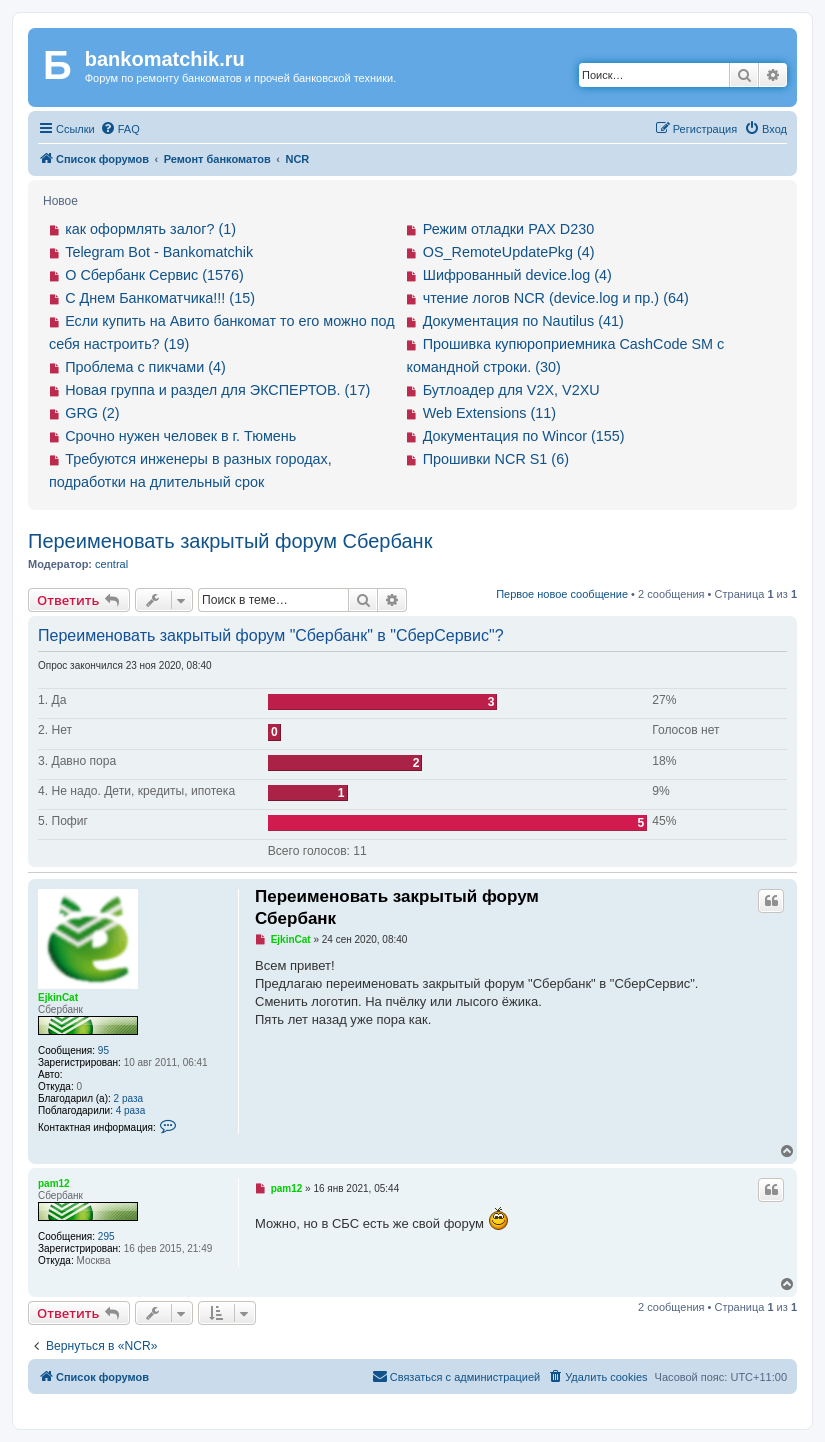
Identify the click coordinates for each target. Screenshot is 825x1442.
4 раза (131, 1110)
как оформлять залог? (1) (150, 229)
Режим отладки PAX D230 (509, 229)
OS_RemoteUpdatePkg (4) (509, 252)
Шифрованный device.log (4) (517, 275)
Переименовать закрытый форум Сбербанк (230, 541)
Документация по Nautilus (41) (523, 321)
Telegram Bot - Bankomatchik (159, 252)
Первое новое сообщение (562, 594)
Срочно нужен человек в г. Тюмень (180, 436)
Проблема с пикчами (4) (145, 367)
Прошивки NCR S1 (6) (496, 459)
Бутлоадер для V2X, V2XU (511, 390)
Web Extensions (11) (489, 413)
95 (103, 1050)
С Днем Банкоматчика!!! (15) (160, 298)
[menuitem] (120, 129)
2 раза (129, 1098)
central (111, 564)
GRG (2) (92, 413)
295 (106, 1236)
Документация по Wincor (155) (524, 436)
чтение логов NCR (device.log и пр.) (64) (556, 298)
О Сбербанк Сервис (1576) (154, 275)
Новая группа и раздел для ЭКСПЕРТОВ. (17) (217, 390)
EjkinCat (58, 997)
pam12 (54, 1183)
